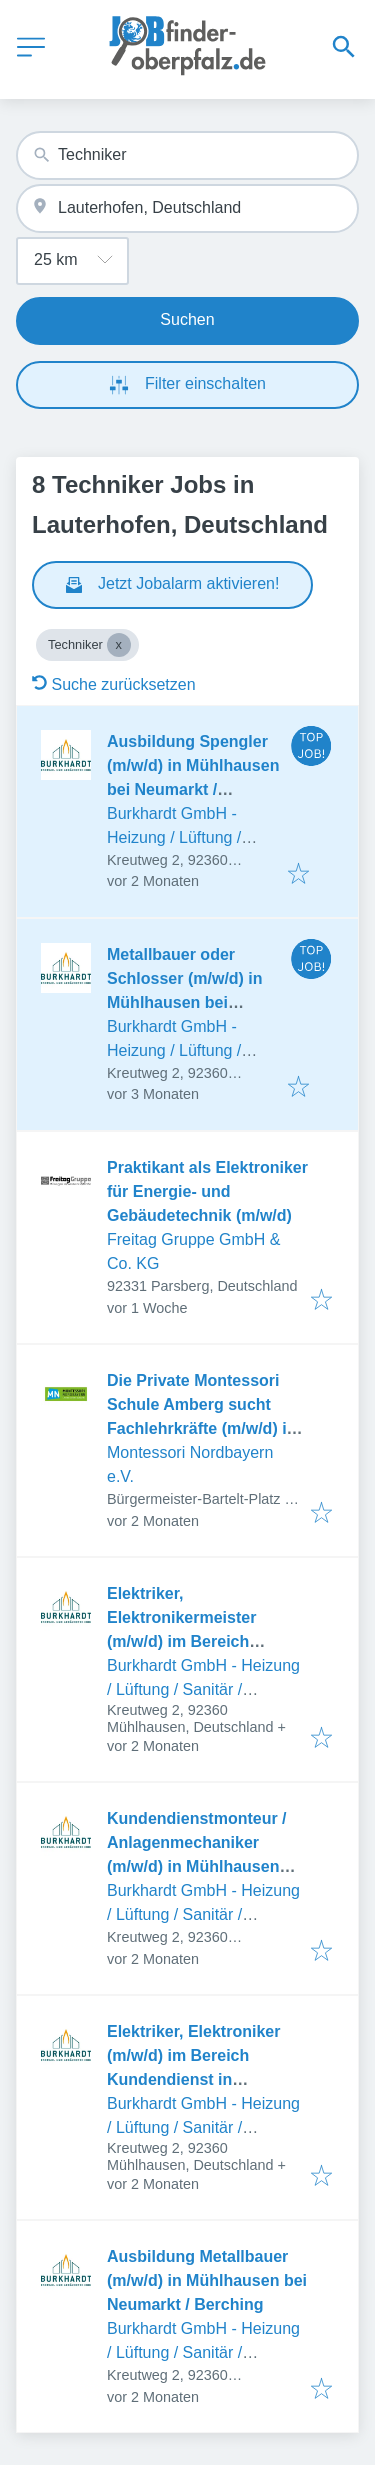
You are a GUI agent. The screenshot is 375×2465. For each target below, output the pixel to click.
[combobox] (187, 155)
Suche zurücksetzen (114, 684)
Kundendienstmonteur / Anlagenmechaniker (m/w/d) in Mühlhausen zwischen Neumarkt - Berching (197, 1866)
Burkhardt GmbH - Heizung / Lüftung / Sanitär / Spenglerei (177, 837)
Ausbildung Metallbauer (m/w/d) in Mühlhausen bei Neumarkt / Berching (207, 2280)
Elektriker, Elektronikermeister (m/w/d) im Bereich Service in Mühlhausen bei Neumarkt (207, 1641)
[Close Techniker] (119, 645)
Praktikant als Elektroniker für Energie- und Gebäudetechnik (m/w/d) (207, 1191)
